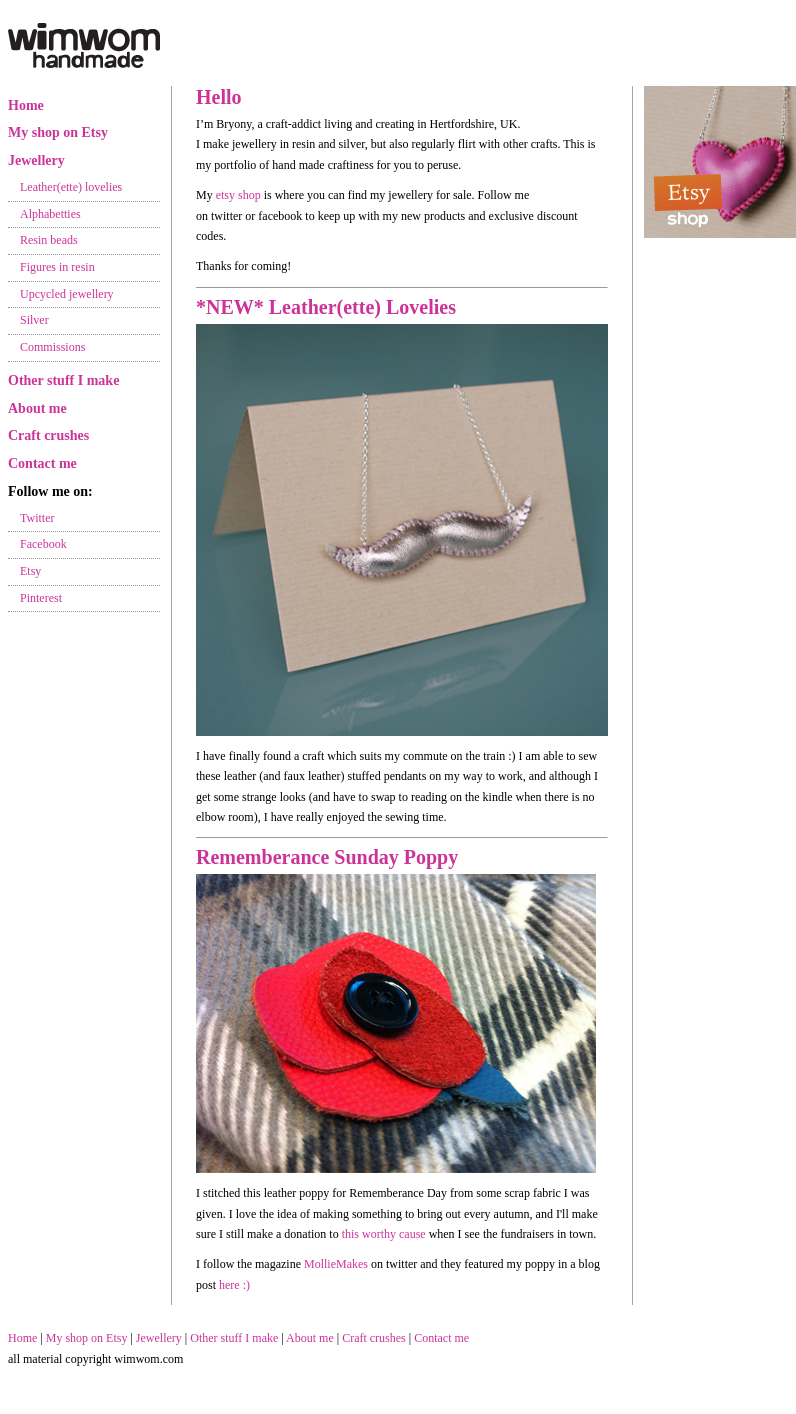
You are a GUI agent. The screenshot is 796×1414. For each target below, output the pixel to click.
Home (26, 105)
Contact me (42, 463)
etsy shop (238, 195)
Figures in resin (57, 267)
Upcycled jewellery (67, 294)
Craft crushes (48, 435)
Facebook (43, 544)
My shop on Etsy (58, 132)
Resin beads (49, 240)
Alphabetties (50, 214)
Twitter (37, 518)
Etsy (30, 571)
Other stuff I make (63, 380)
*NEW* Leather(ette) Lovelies (326, 307)
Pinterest (41, 598)
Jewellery (36, 160)
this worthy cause (384, 1234)
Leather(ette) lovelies (71, 187)
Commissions (52, 347)
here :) (234, 1285)
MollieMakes (336, 1264)
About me (37, 408)
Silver (34, 320)
